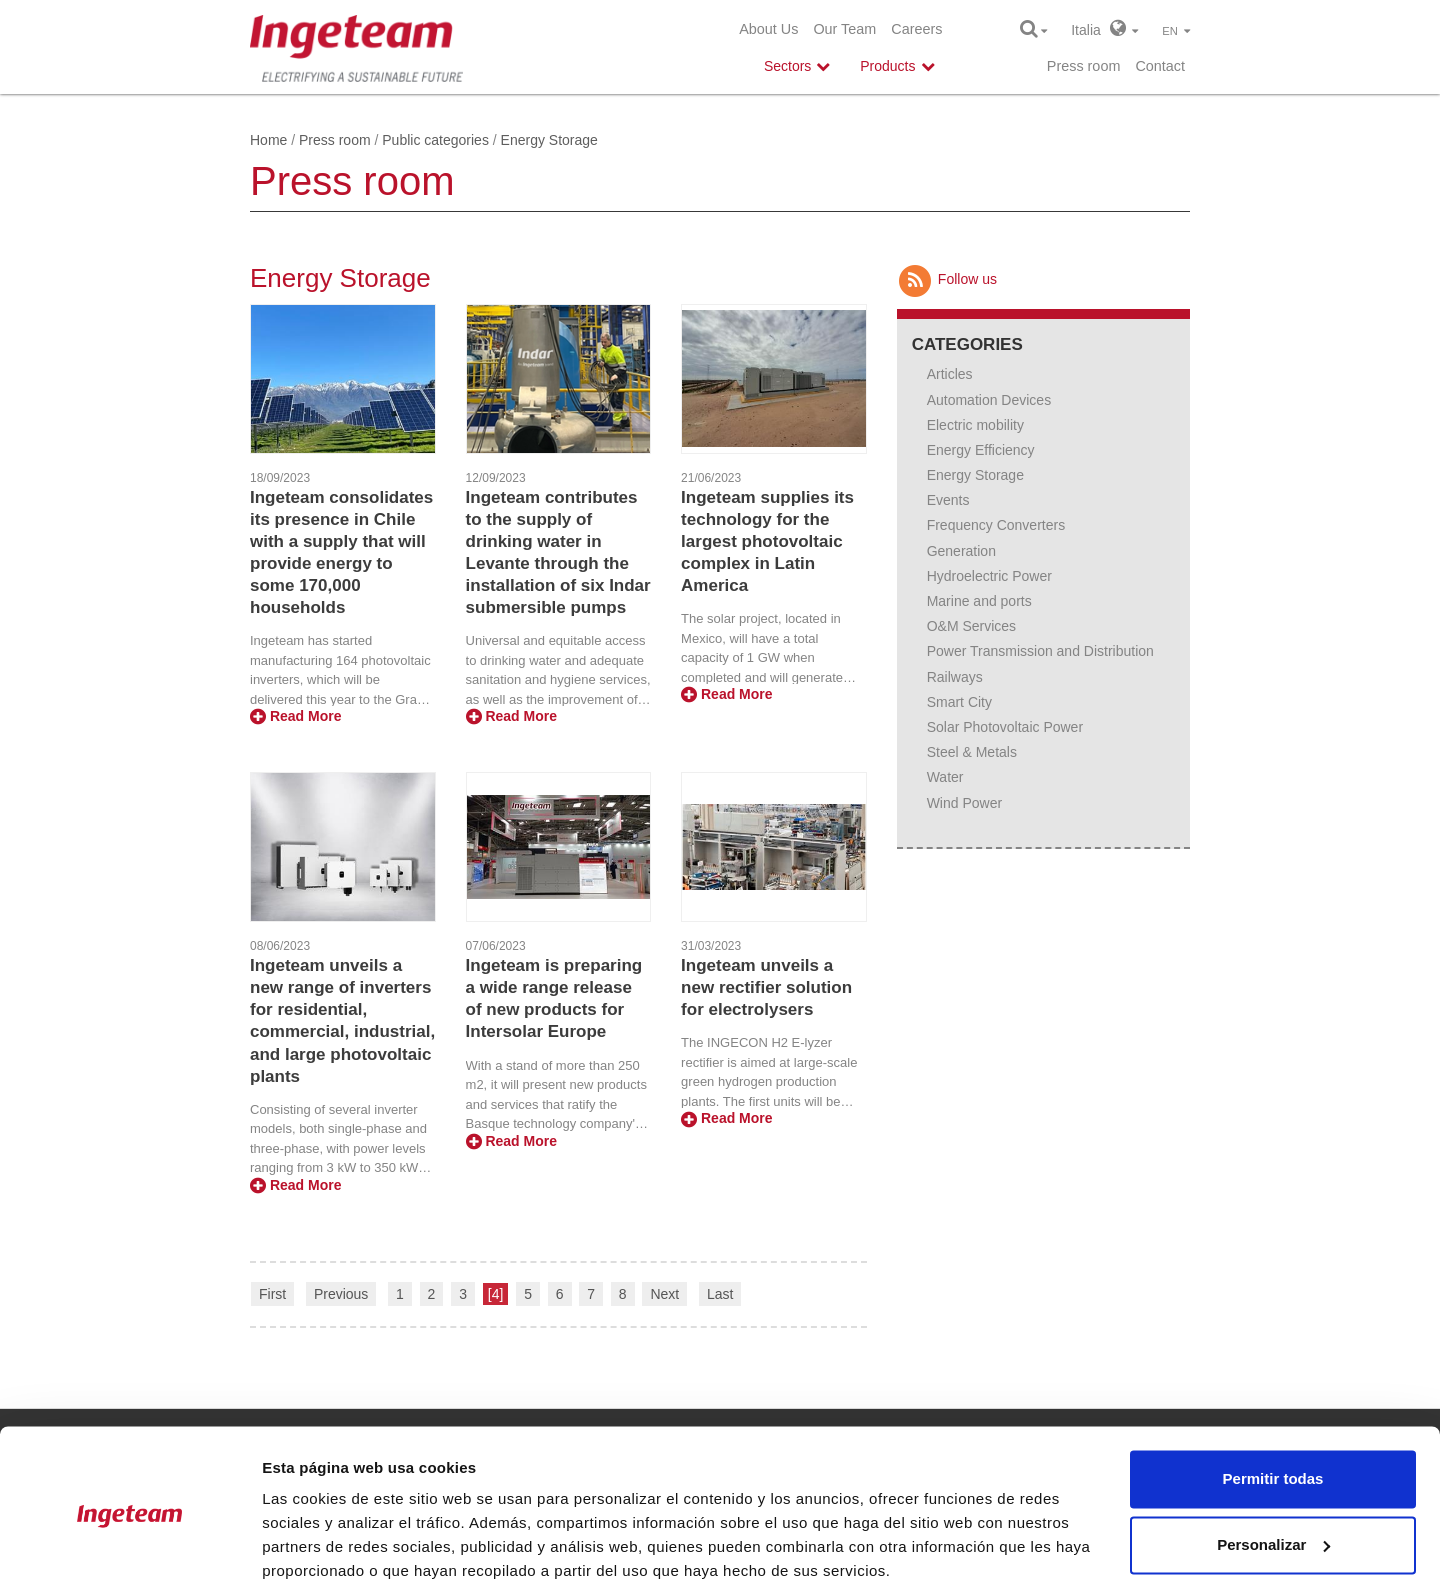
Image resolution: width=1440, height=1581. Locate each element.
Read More (295, 716)
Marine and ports (979, 601)
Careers (916, 29)
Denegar (1273, 1525)
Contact (1160, 66)
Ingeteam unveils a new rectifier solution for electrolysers (766, 987)
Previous (341, 1294)
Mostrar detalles (320, 1541)
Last (720, 1294)
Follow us (947, 279)
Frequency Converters (996, 525)
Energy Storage (975, 475)
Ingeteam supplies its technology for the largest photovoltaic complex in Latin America (767, 541)
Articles (950, 374)
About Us (768, 29)
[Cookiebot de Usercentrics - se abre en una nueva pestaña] (129, 1542)
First (272, 1294)
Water (945, 777)
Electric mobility (975, 425)
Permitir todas (1273, 1394)
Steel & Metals (972, 752)
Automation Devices (989, 400)
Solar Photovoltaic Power (1005, 727)
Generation (961, 551)
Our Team (844, 29)
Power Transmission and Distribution (1040, 651)
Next (664, 1294)
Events (948, 500)
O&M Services (971, 626)
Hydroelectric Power (989, 576)
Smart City (959, 702)
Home (268, 140)
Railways (955, 677)
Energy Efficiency (981, 450)
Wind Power (964, 803)
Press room (1084, 66)
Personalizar (1273, 1459)
